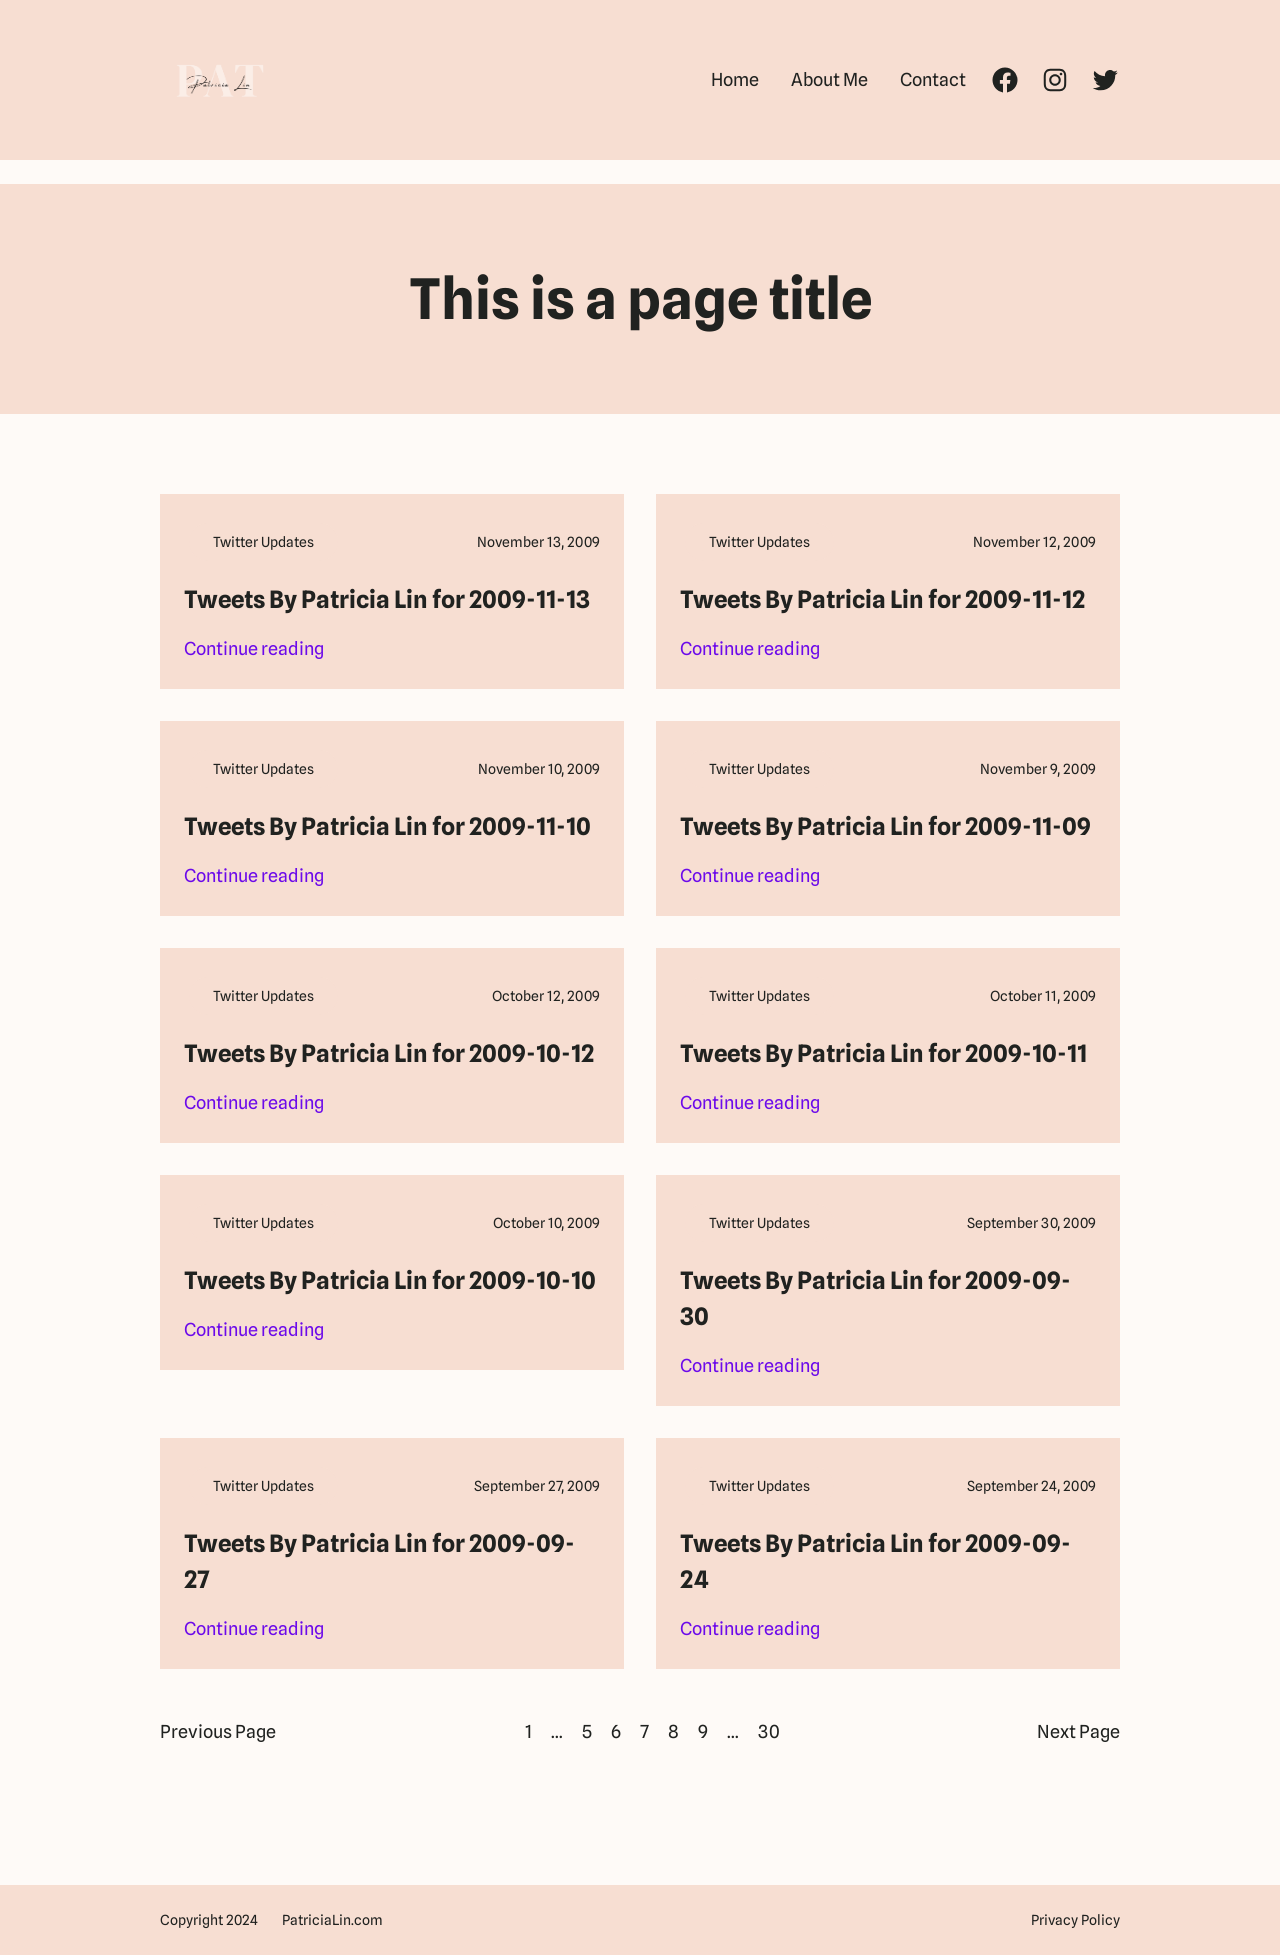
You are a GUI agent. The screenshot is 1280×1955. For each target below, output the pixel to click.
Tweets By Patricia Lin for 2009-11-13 (387, 599)
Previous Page (218, 1731)
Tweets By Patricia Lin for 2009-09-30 (875, 1298)
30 (769, 1731)
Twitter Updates (263, 542)
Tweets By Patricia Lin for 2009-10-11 (883, 1053)
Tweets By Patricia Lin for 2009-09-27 (379, 1561)
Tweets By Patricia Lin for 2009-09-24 (875, 1561)
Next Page (1078, 1731)
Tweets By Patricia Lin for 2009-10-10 (390, 1280)
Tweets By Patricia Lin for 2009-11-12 (882, 599)
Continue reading (254, 649)
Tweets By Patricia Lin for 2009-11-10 (387, 826)
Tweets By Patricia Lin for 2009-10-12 (389, 1053)
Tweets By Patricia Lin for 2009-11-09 (885, 826)
